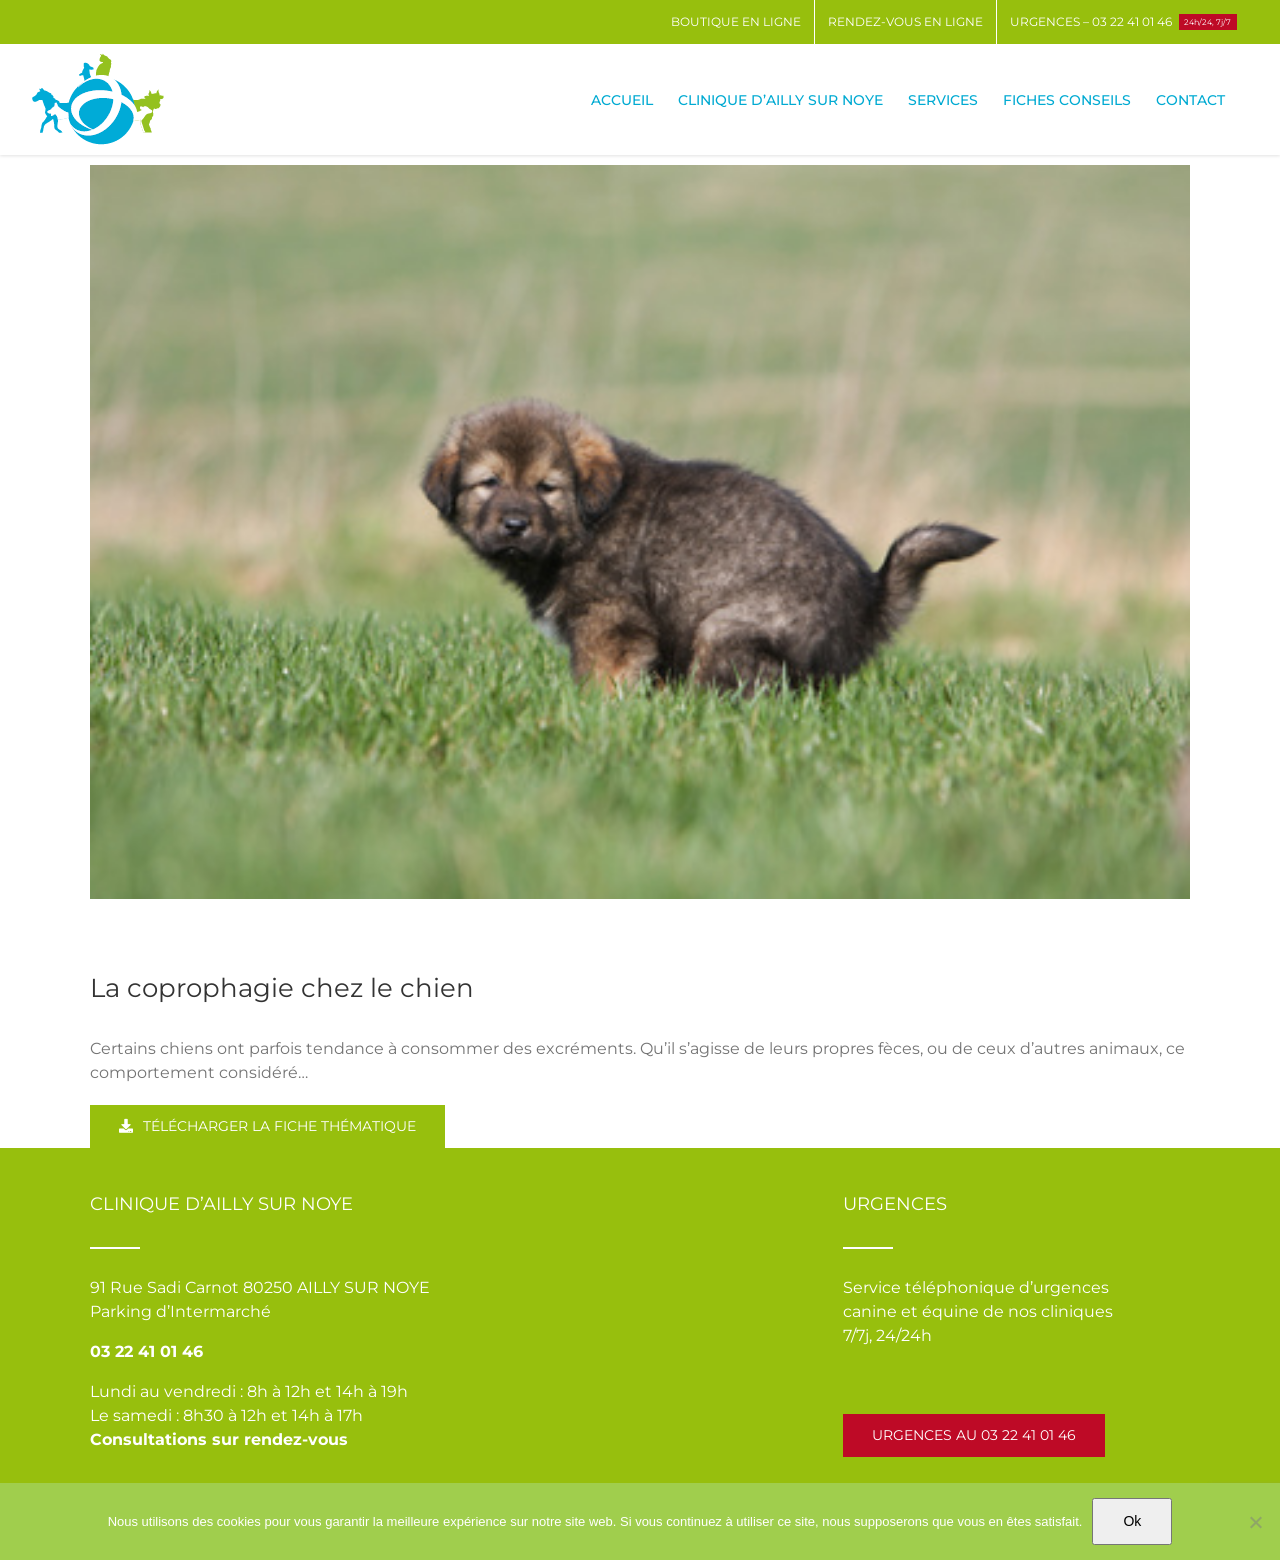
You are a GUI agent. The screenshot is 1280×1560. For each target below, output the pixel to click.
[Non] (1255, 1522)
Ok (1132, 1521)
